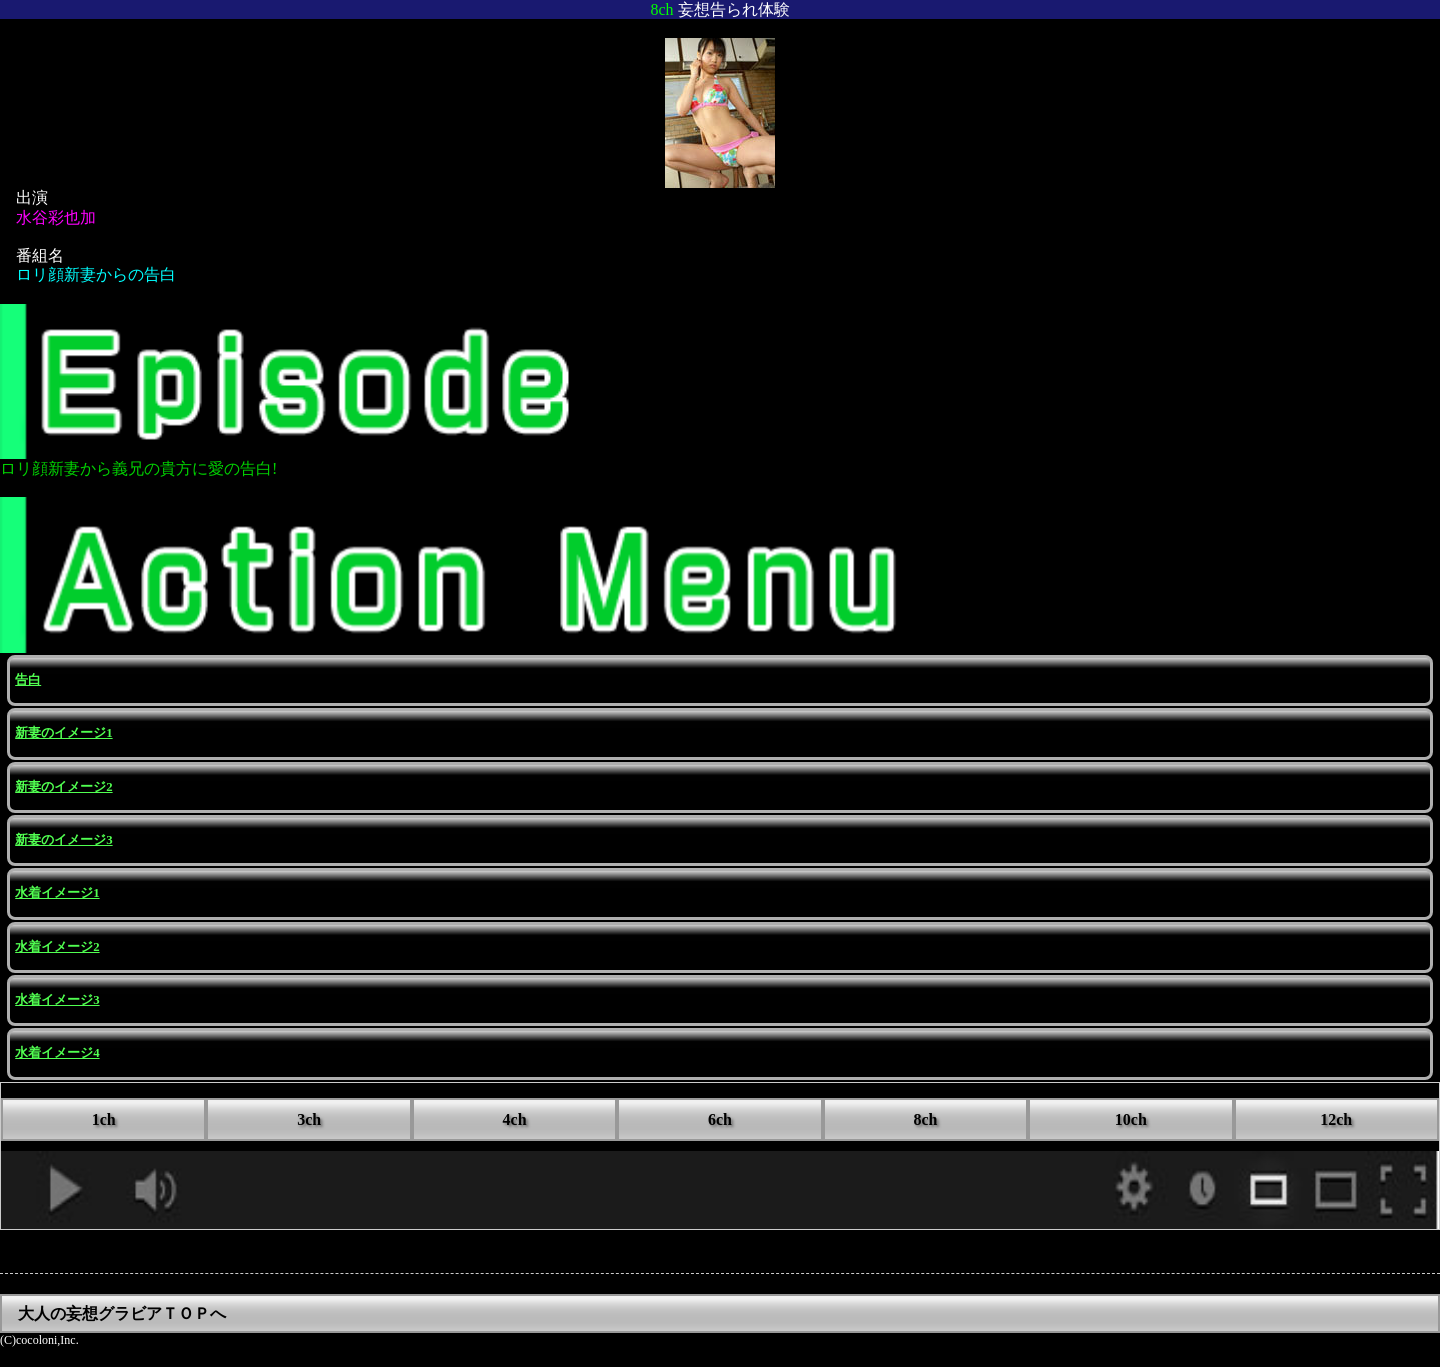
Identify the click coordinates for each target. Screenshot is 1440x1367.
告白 (28, 680)
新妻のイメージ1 (63, 733)
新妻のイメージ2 (63, 787)
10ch (1131, 1119)
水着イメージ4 (57, 1053)
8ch (925, 1119)
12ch (1336, 1119)
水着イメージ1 (57, 893)
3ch (309, 1119)
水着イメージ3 (57, 1000)
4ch (515, 1119)
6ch (720, 1119)
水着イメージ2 (57, 947)
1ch (104, 1119)
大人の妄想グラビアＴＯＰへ (122, 1313)
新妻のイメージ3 (63, 840)
